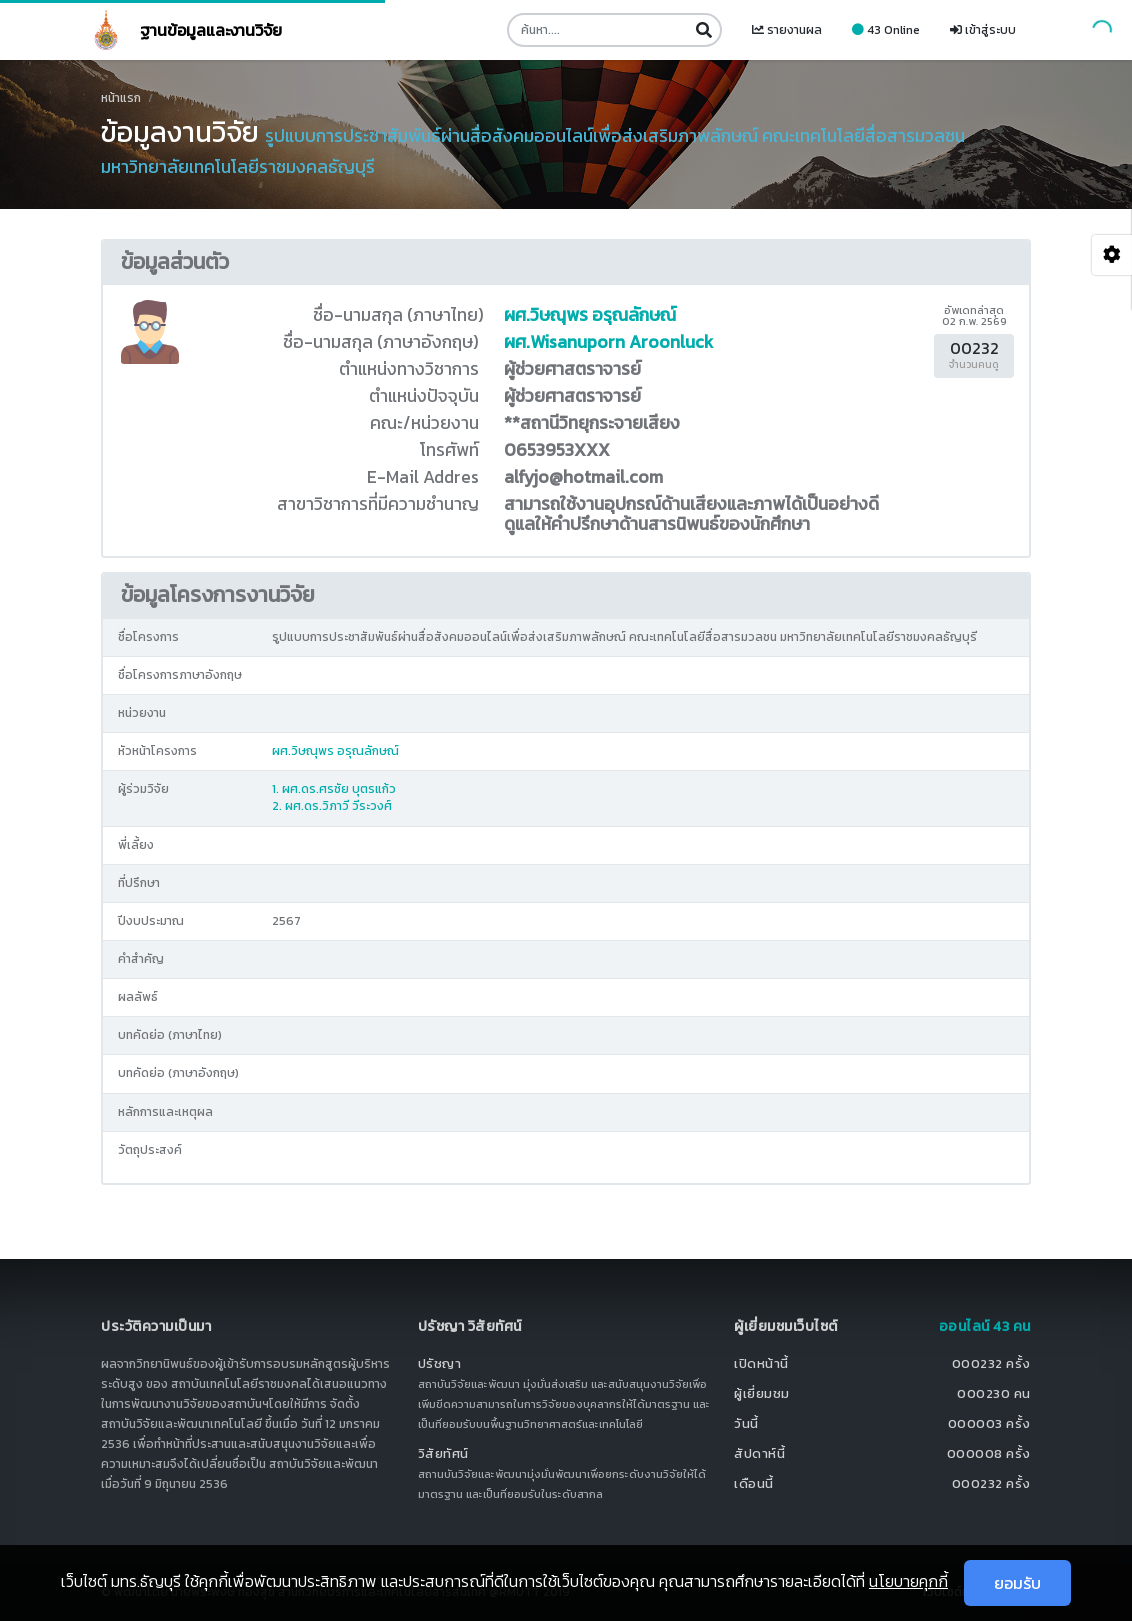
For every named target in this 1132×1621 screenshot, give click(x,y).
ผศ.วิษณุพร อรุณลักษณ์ (590, 315)
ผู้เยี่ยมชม (762, 1393)
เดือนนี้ (754, 1483)
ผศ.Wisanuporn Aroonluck (608, 342)
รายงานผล (787, 30)
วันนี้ (746, 1423)
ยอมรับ (1017, 1583)
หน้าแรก (121, 98)
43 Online (886, 30)
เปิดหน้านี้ (761, 1363)
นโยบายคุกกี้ (908, 1581)
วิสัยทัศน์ (443, 1453)
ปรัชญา (440, 1363)
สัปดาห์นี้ (759, 1453)
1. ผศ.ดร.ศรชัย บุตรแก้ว (334, 789)
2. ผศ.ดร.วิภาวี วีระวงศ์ (332, 806)
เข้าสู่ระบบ (983, 30)
